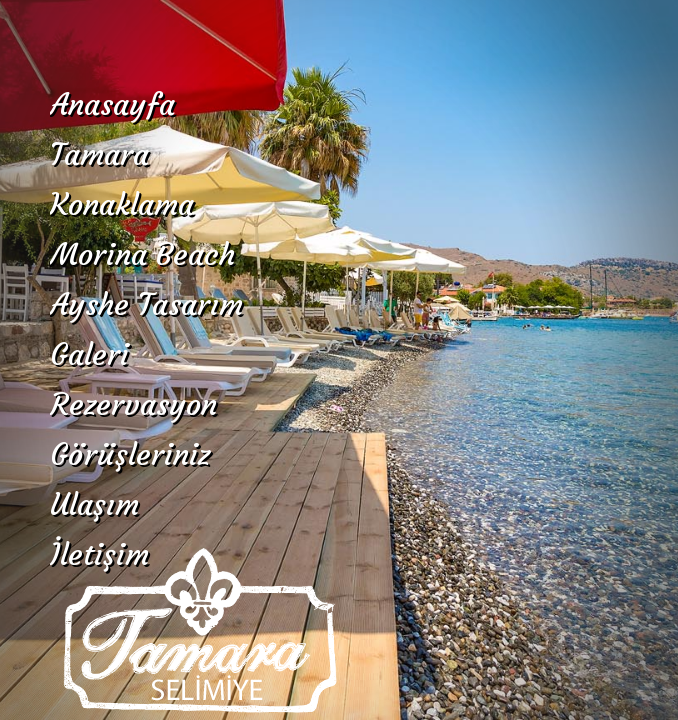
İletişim (99, 554)
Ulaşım (94, 504)
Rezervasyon (133, 404)
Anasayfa (112, 104)
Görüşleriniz (130, 454)
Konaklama (122, 204)
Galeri (89, 354)
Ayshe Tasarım (146, 304)
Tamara (99, 154)
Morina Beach (142, 254)
